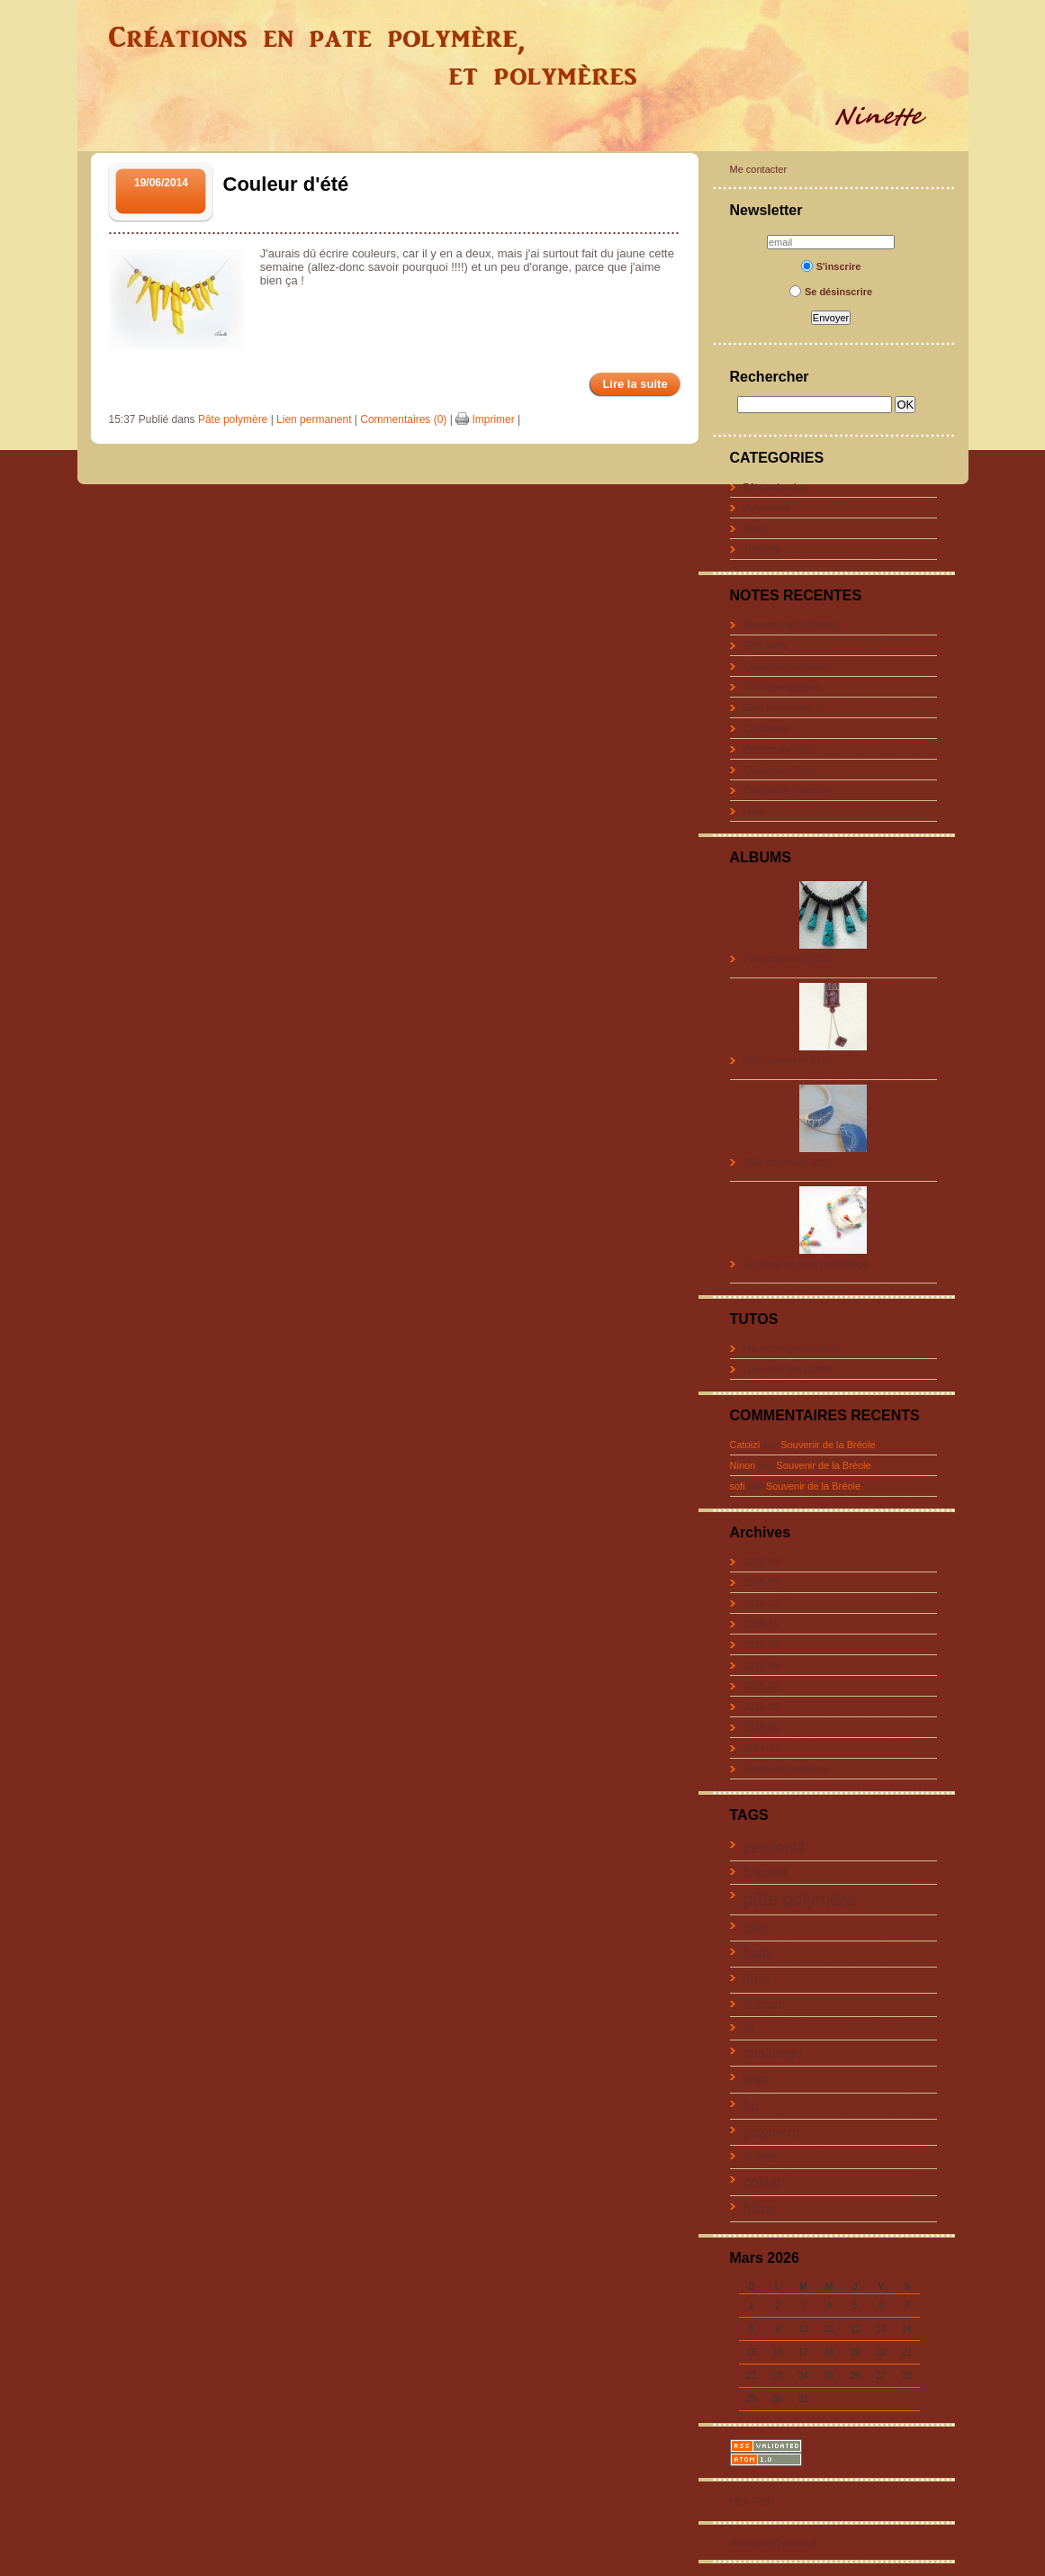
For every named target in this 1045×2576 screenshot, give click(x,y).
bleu (756, 1927)
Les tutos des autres (788, 1369)
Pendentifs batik (778, 748)
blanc (760, 2208)
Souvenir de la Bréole (790, 624)
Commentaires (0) (403, 419)
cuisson (764, 2005)
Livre (754, 811)
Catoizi (745, 1444)
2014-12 (761, 1748)
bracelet (765, 1872)
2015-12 (761, 1603)
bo (751, 2105)
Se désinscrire (830, 291)
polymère (771, 2131)
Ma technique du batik (792, 1348)
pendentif (774, 1847)
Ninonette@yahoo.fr (774, 2542)
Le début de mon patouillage (806, 1263)
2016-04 (761, 1561)
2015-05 (761, 1665)
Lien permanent (313, 419)
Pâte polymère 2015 (787, 1060)
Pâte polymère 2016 (787, 958)
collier (762, 2182)
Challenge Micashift (786, 666)
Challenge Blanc (779, 769)
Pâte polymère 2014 (787, 1162)
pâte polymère (799, 1899)
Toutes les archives (785, 1768)
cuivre (760, 2157)
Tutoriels (762, 549)
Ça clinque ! (769, 728)
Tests (755, 528)
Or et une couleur (781, 686)
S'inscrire (831, 266)
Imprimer (485, 419)
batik (758, 1953)
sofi (737, 1486)
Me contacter (759, 169)
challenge (773, 2052)
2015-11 (761, 1623)
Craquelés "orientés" (788, 790)
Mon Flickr (753, 2501)
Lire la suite (634, 384)
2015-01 (761, 1727)
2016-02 (761, 1582)
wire (756, 2079)
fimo (756, 1979)
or (748, 2028)
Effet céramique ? (782, 707)
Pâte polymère (775, 487)
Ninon (743, 1465)
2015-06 (761, 1644)
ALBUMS (760, 857)
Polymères (766, 507)
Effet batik (765, 645)
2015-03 (761, 1685)
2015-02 (761, 1706)
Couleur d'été (286, 184)
